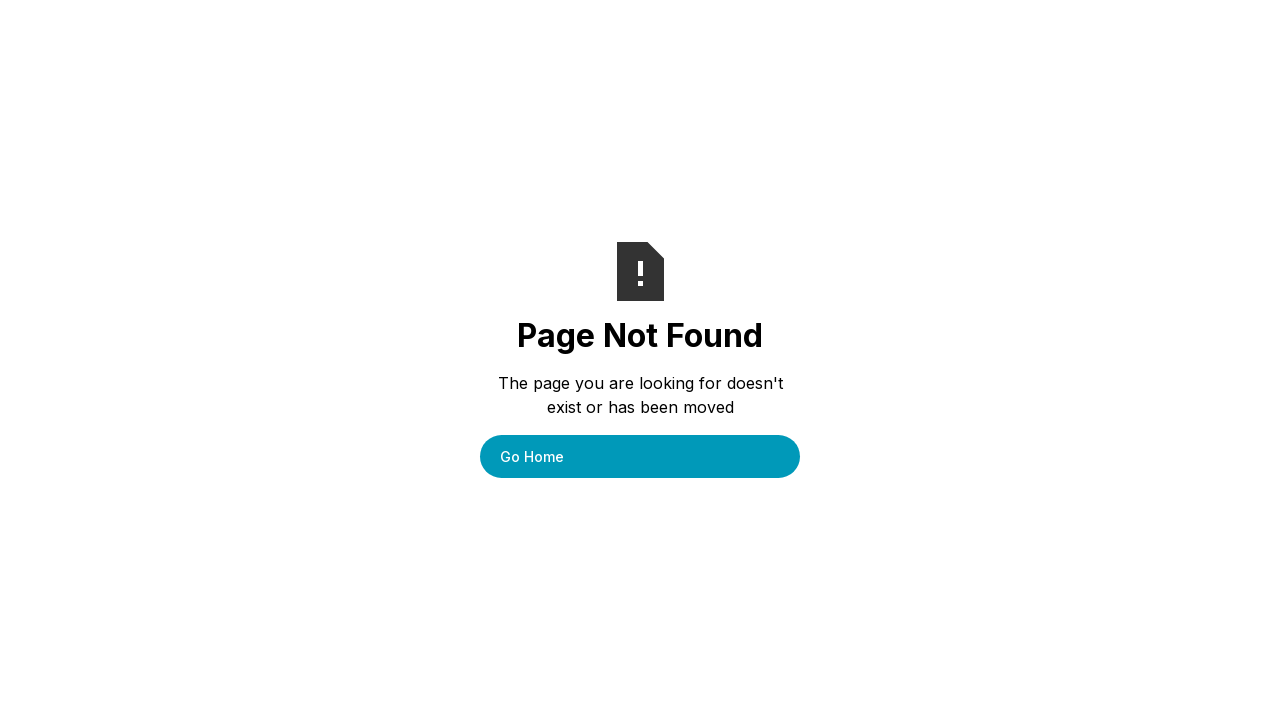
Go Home (532, 456)
